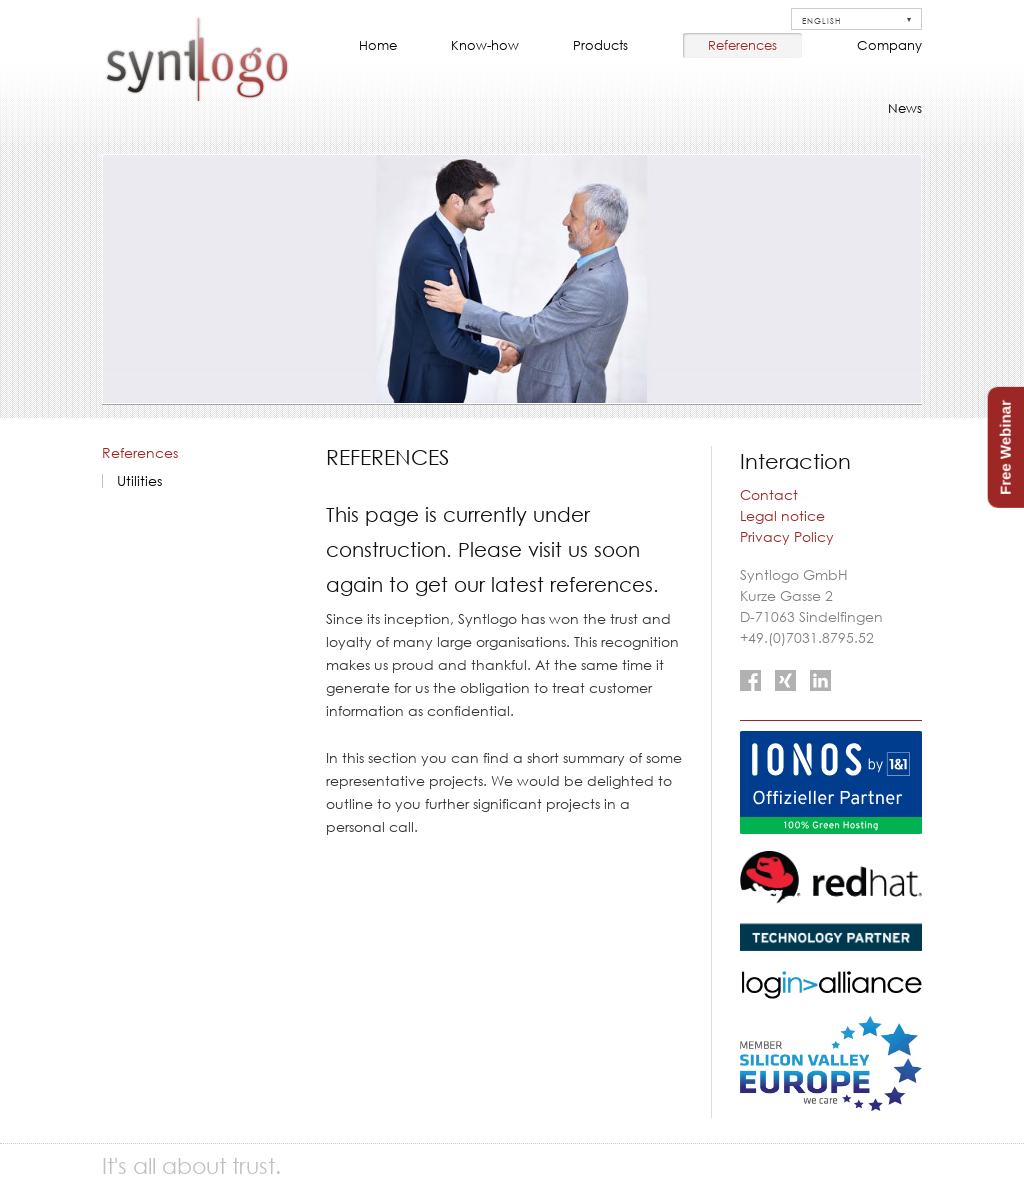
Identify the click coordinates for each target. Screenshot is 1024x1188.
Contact (769, 495)
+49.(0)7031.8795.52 (807, 638)
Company (889, 45)
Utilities (139, 481)
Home (378, 45)
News (905, 108)
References (742, 45)
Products (600, 45)
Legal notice (782, 516)
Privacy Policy (787, 537)
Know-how (485, 45)
